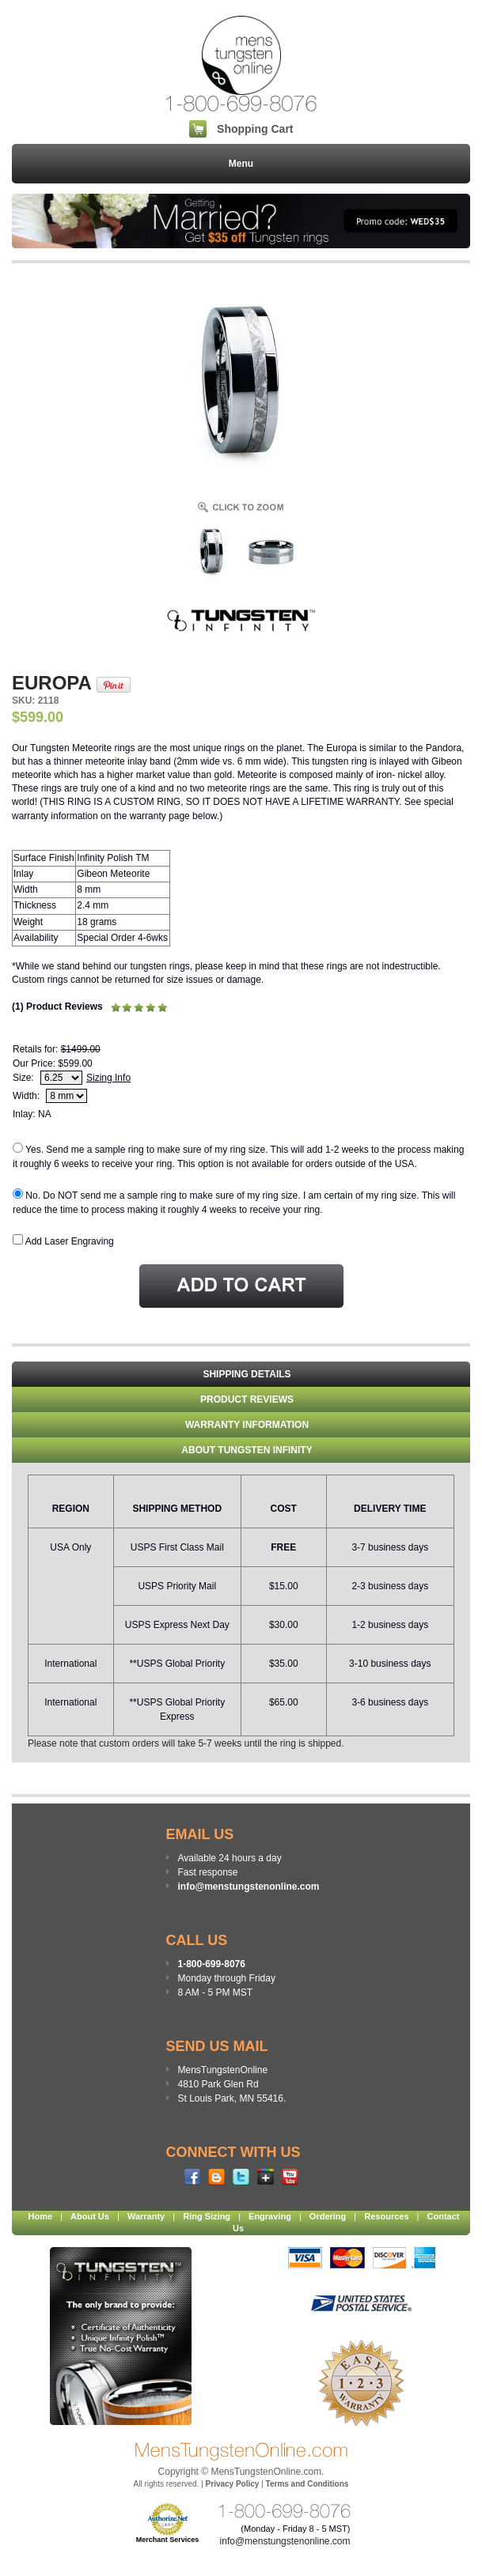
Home (40, 2216)
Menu (241, 163)
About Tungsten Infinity (246, 1450)
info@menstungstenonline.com (249, 1886)
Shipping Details (246, 1374)
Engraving (270, 2216)
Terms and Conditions (307, 2484)
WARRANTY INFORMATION (247, 1424)
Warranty (146, 2216)
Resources (386, 2216)
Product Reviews (247, 1399)
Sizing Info (108, 1077)
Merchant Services (167, 2540)
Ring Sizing (206, 2216)
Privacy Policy (233, 2484)
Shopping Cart (255, 129)
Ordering (327, 2216)
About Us (89, 2216)
